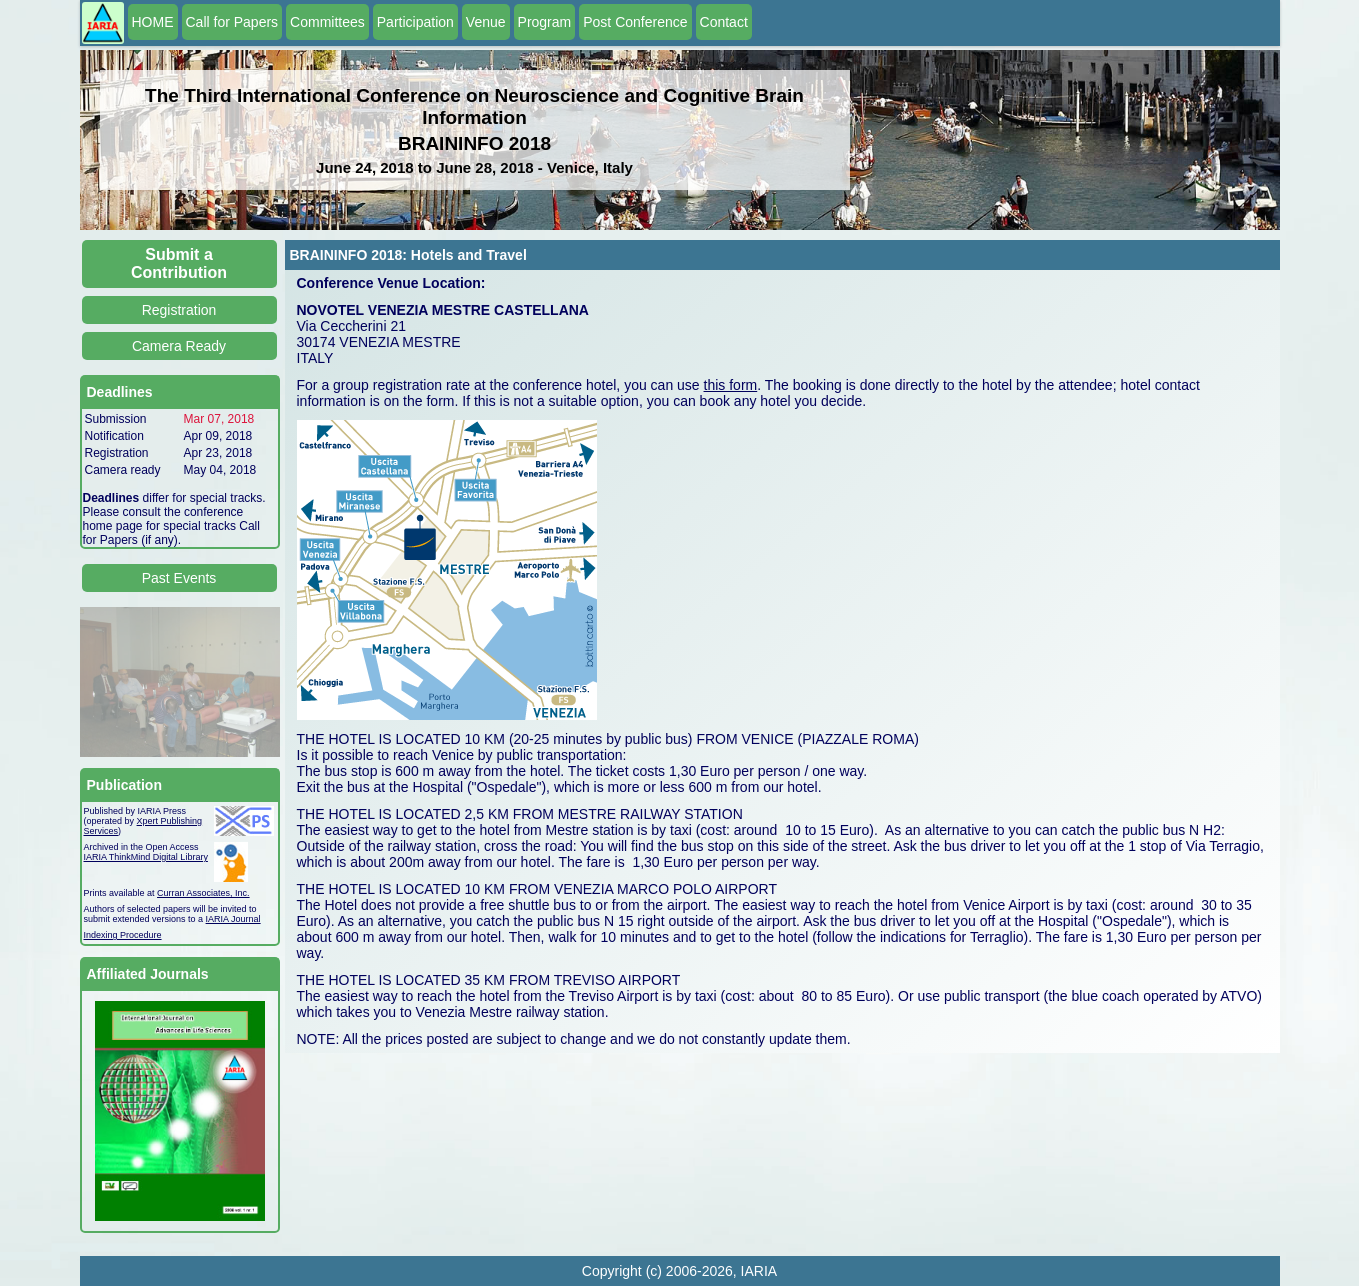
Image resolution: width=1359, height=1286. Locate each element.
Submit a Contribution (179, 263)
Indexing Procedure (123, 935)
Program (545, 22)
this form (731, 385)
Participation (415, 22)
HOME (153, 22)
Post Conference (635, 22)
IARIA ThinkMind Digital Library (146, 857)
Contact (724, 22)
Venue (486, 22)
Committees (327, 22)
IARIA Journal (233, 919)
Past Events (179, 578)
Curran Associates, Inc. (203, 893)
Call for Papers (232, 22)
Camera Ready (179, 346)
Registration (179, 310)
